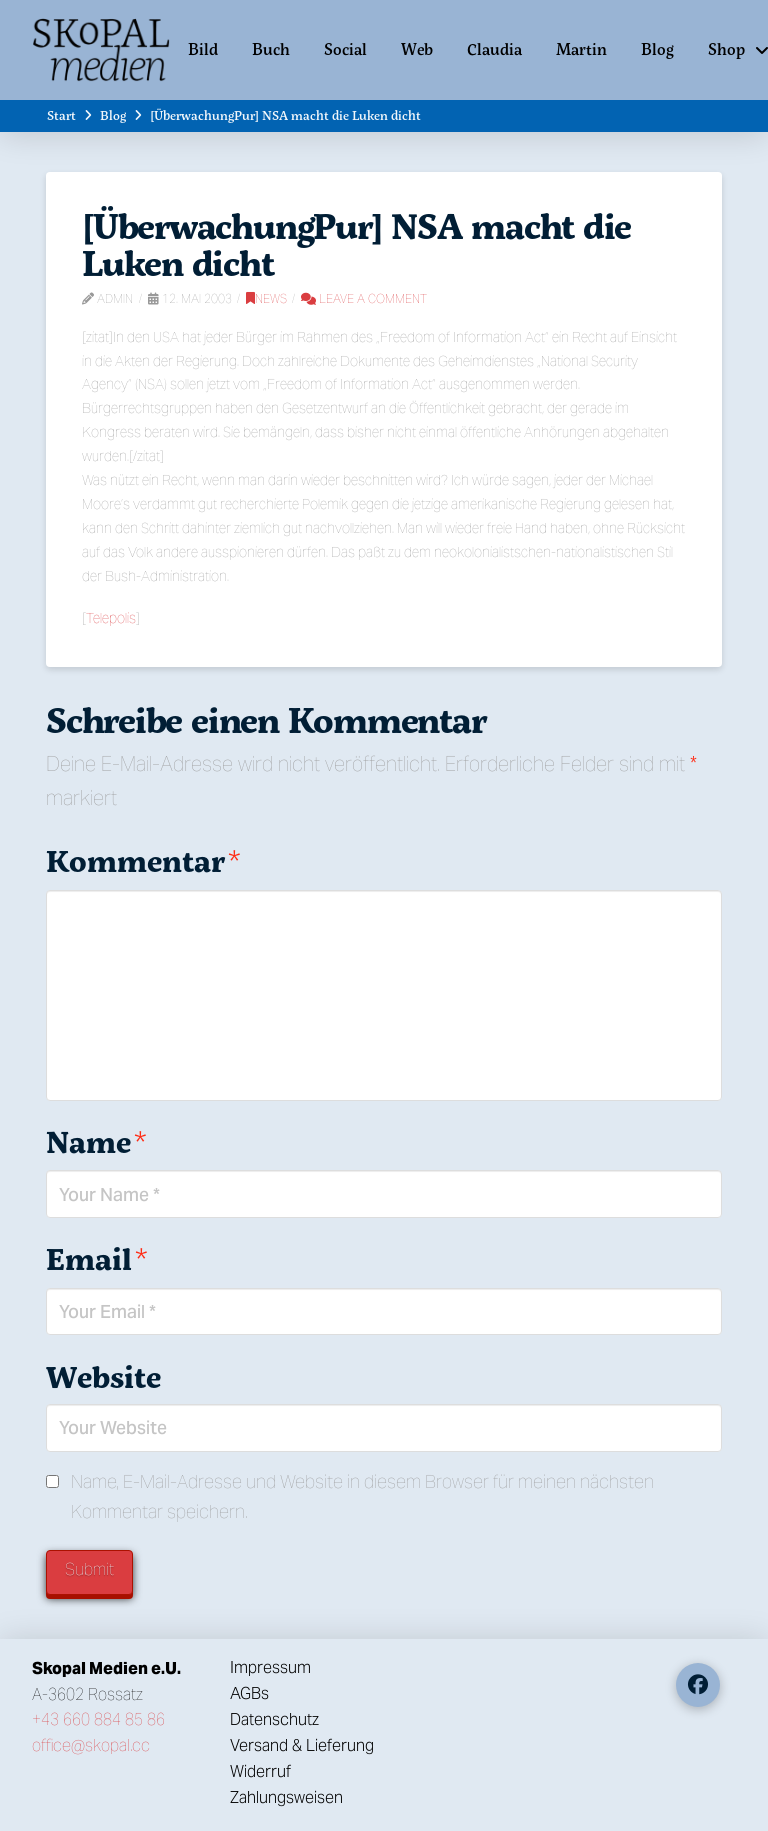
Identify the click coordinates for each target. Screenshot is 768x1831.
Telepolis (111, 618)
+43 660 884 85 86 (98, 1719)
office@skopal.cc (91, 1745)
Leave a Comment (364, 298)
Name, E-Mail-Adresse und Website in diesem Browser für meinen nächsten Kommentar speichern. (362, 1496)
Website (103, 1376)
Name (96, 1141)
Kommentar (143, 860)
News (266, 298)
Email (96, 1258)
